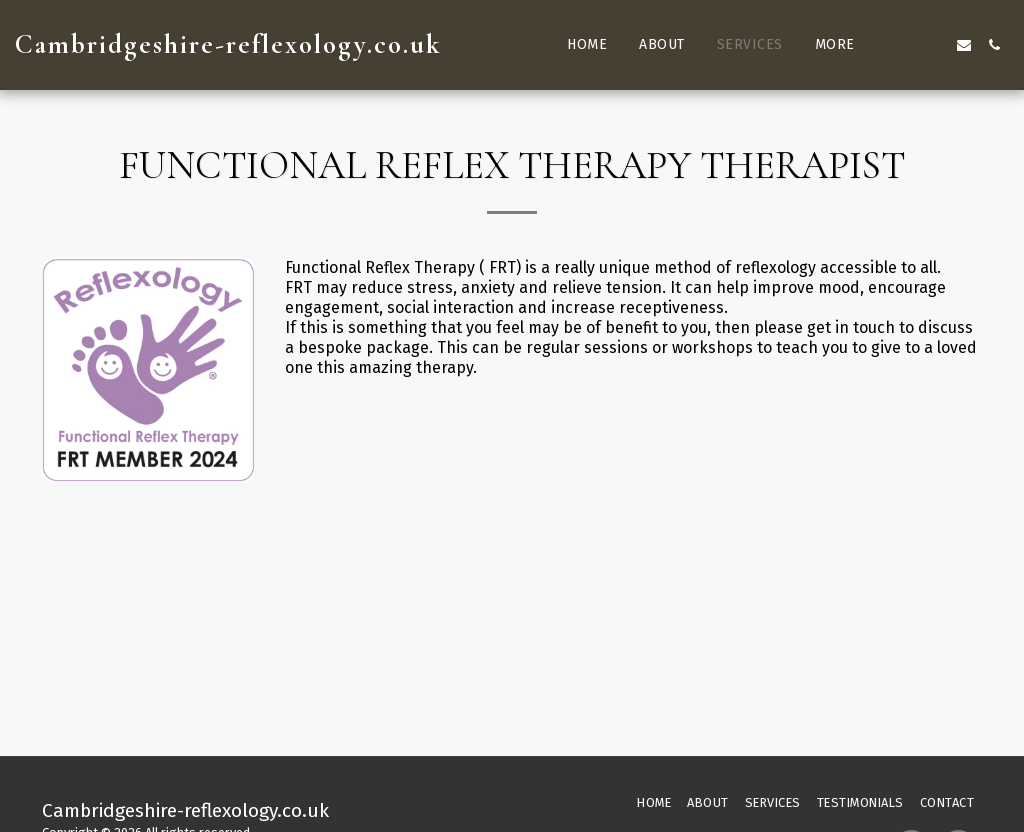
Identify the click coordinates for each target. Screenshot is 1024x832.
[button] (904, 45)
